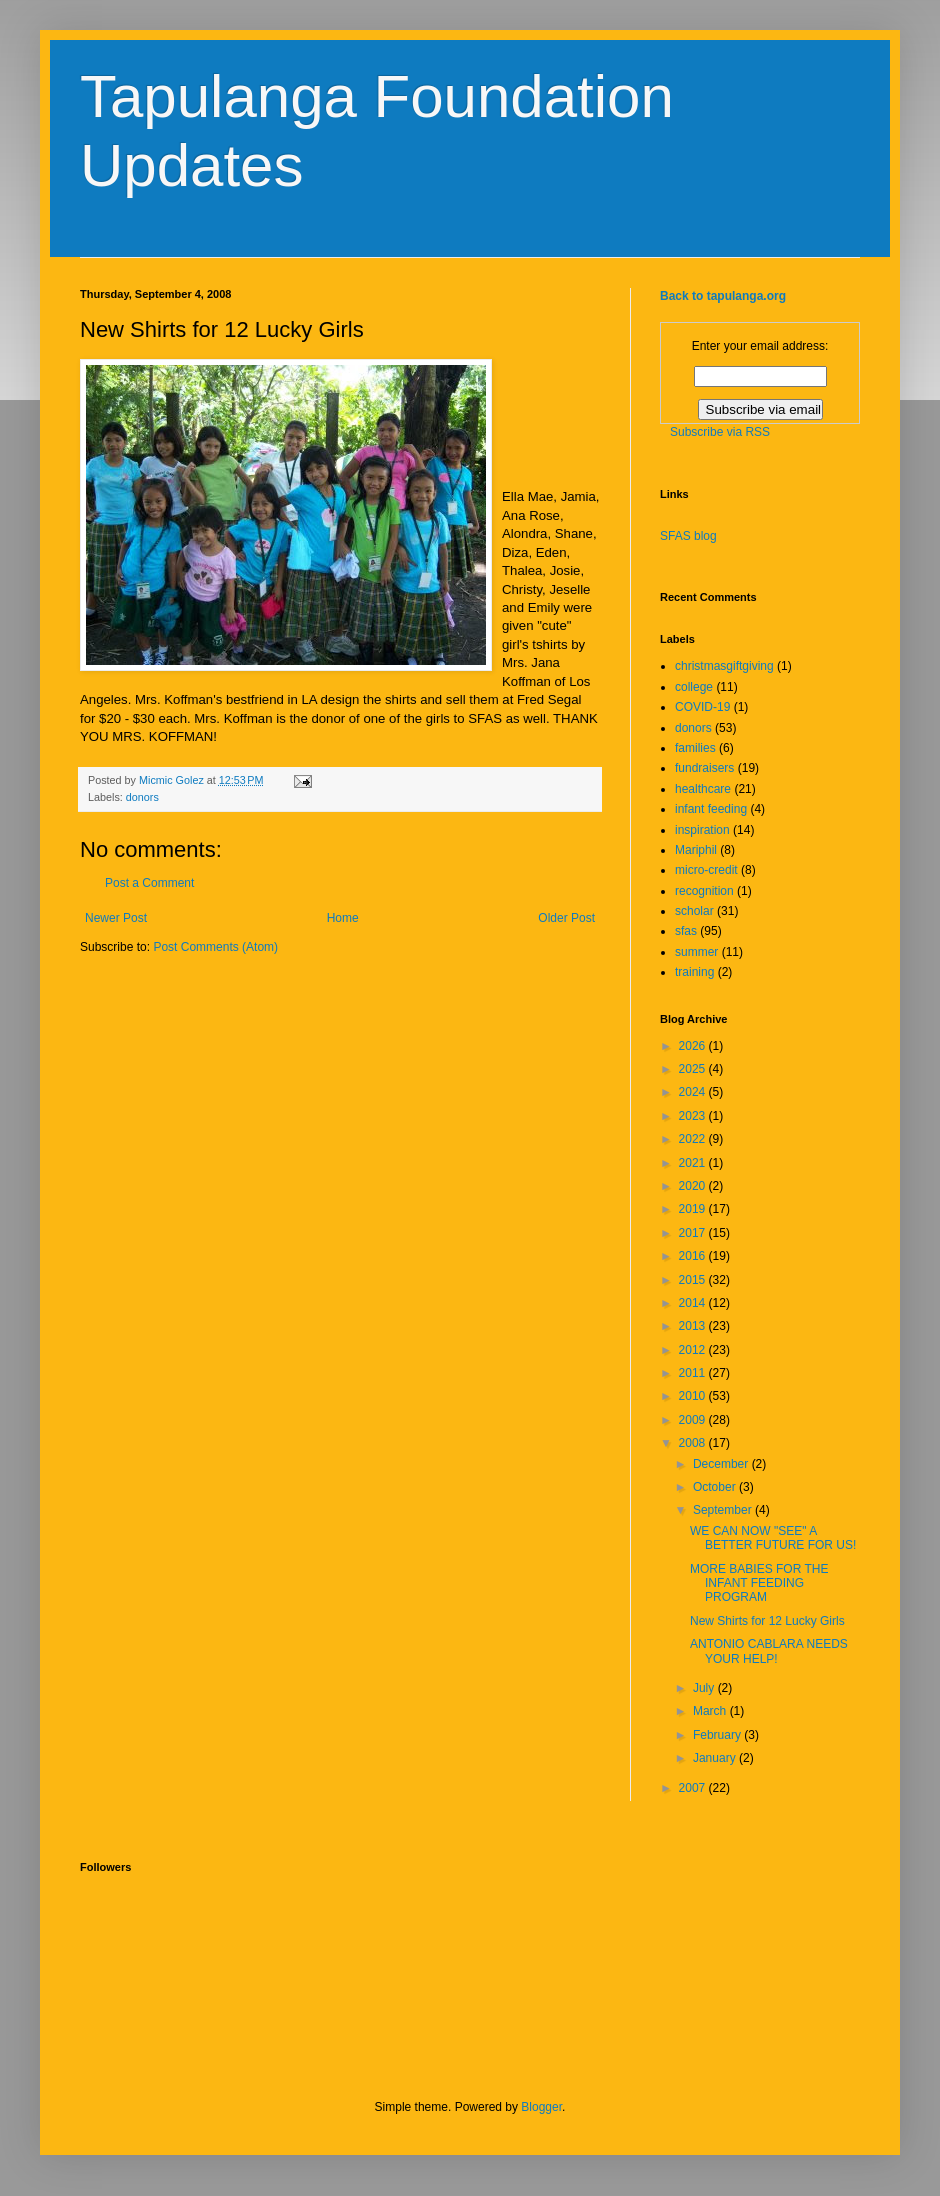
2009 (694, 1420)
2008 (694, 1443)
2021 (694, 1163)
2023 (694, 1116)
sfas (686, 931)
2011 (694, 1373)
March (711, 1711)
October (716, 1487)
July (705, 1688)
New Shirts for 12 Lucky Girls (767, 1621)
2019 (694, 1209)
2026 (694, 1046)
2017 (694, 1233)
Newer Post (116, 918)
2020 (694, 1186)
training (694, 972)
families (695, 748)
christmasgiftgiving (724, 666)
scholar (694, 911)
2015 (694, 1280)
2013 (694, 1326)
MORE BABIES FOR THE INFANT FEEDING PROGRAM (759, 1583)
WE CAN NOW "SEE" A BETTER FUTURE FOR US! (773, 1538)
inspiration (702, 830)
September (724, 1510)
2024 (694, 1092)
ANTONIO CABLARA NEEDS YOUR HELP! (769, 1651)
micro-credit (706, 870)
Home (343, 918)
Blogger (541, 2107)
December (722, 1464)
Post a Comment (149, 883)
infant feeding (711, 809)
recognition (704, 891)
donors (142, 797)
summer (696, 952)
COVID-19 (702, 707)
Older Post (566, 918)
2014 (694, 1303)
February (718, 1735)
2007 (694, 1788)
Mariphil (696, 850)
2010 (694, 1396)
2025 (694, 1069)
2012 (694, 1350)
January (716, 1758)
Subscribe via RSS (720, 432)
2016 (694, 1256)
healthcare (703, 789)
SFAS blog (688, 536)
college (694, 687)
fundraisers (704, 768)
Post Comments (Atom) (215, 947)
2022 (694, 1139)
